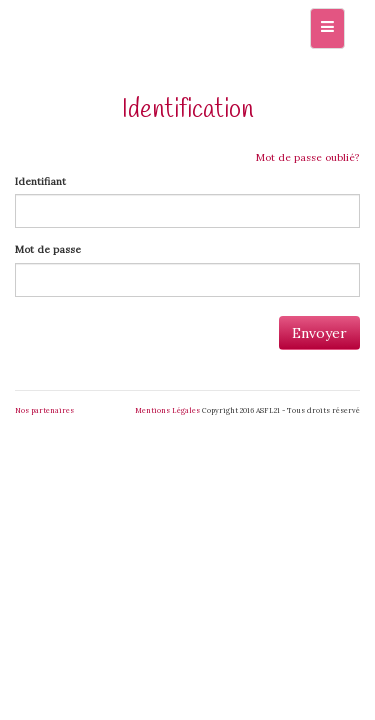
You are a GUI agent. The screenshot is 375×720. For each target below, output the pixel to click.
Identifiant (40, 181)
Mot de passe (48, 249)
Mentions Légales (167, 410)
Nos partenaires (44, 410)
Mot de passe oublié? (308, 157)
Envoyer (319, 333)
